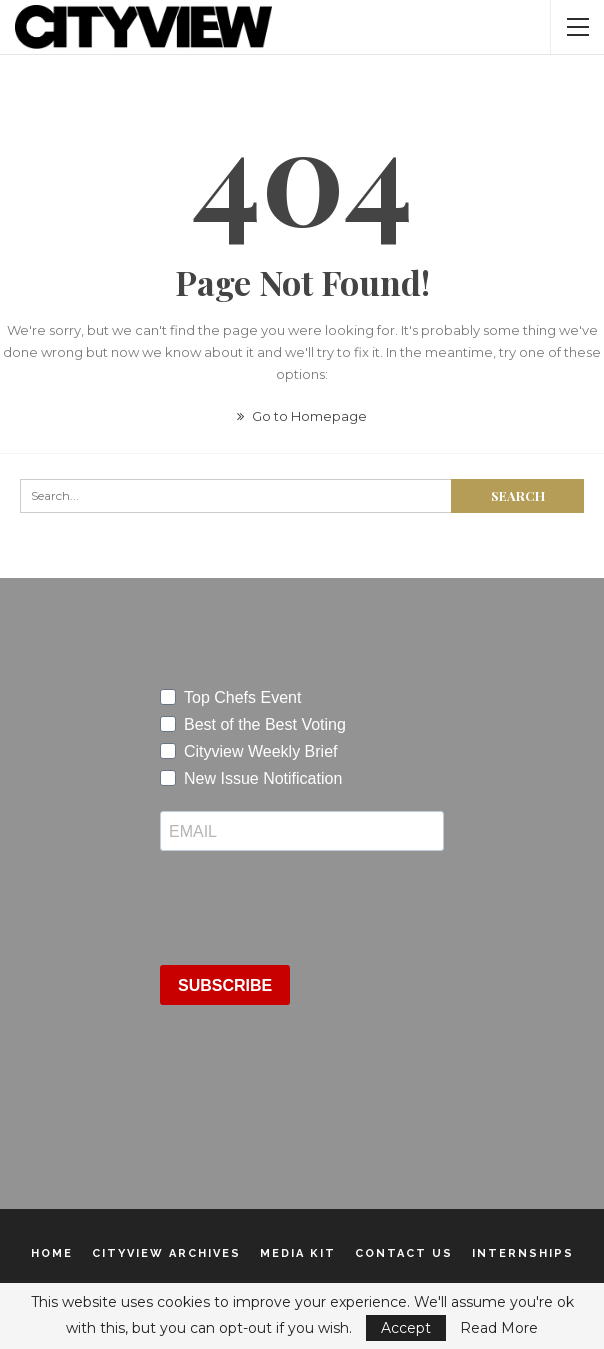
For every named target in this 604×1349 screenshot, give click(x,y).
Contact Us (404, 1253)
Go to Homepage (302, 416)
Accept (406, 1328)
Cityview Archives (166, 1253)
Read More (499, 1328)
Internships (523, 1253)
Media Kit (298, 1253)
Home (52, 1253)
